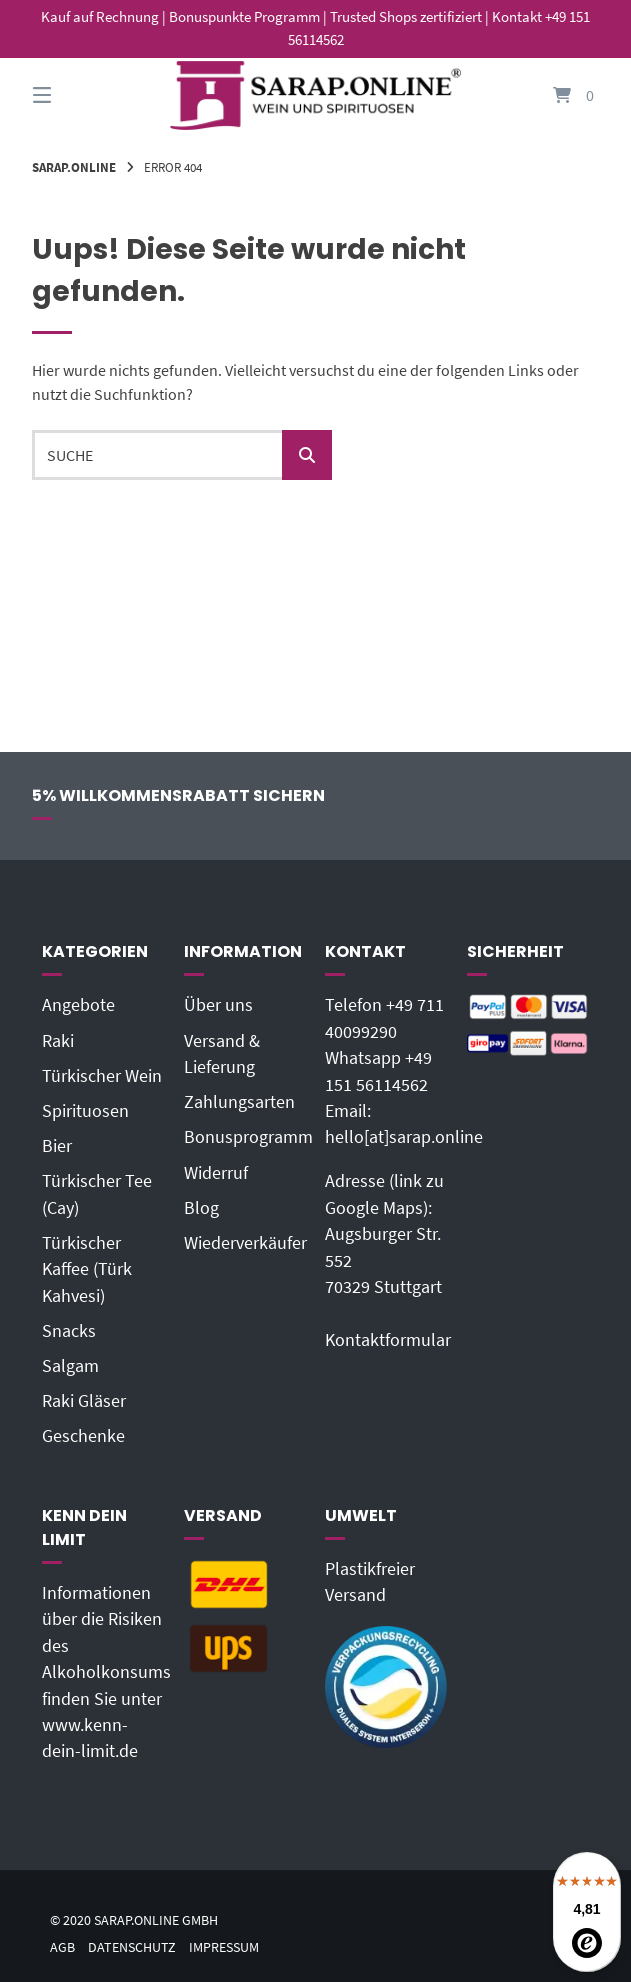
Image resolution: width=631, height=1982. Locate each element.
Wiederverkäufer (245, 1243)
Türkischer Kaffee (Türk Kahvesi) (87, 1269)
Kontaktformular (388, 1340)
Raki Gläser (84, 1401)
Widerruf (216, 1173)
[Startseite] (315, 95)
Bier (57, 1146)
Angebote (78, 1005)
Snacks (69, 1331)
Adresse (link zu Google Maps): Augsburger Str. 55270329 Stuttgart (384, 1234)
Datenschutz (132, 1947)
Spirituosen (85, 1111)
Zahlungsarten (239, 1102)
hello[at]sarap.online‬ (404, 1137)
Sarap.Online (74, 167)
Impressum (224, 1947)
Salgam (70, 1366)
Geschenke (83, 1436)
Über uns (218, 1005)
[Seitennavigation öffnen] (77, 95)
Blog (201, 1208)
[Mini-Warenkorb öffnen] (554, 95)
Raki (58, 1041)
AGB (62, 1947)
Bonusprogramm (248, 1137)
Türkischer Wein (102, 1076)
